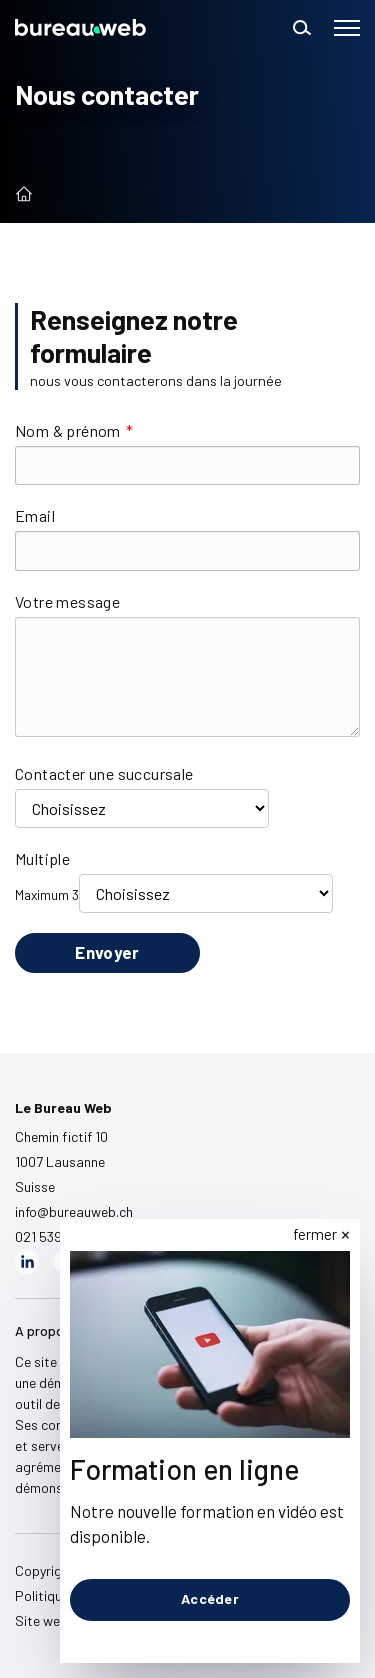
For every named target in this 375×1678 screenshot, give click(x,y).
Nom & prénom (74, 430)
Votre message (67, 601)
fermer (315, 1234)
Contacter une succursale (104, 773)
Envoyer (107, 952)
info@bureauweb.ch (74, 1211)
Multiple (42, 858)
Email (35, 515)
